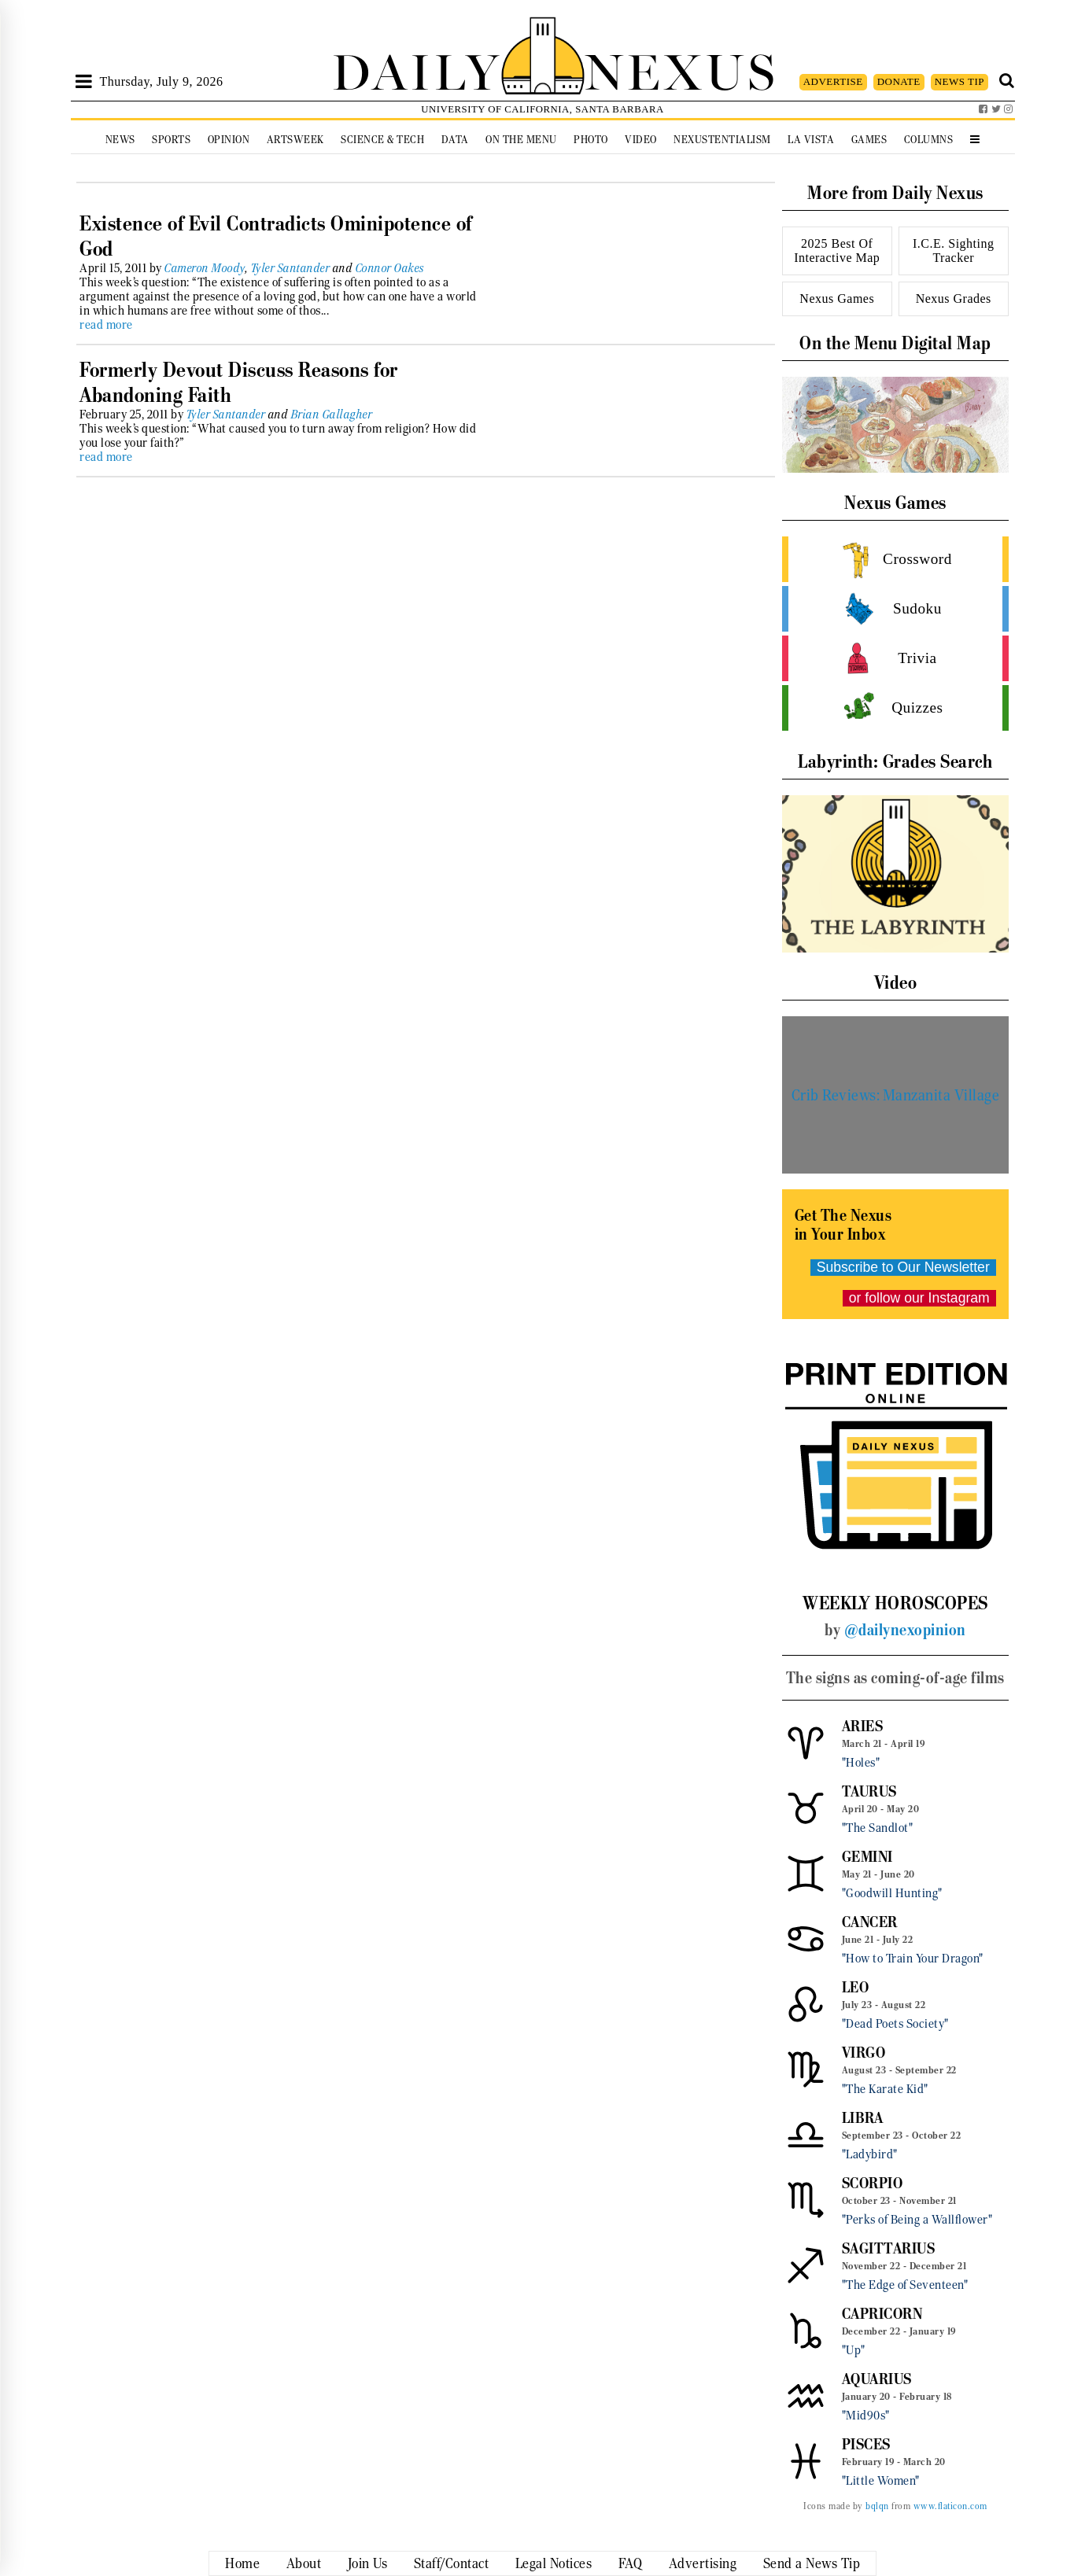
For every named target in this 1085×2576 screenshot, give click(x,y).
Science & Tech (382, 140)
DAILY (416, 68)
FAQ (630, 2563)
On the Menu (521, 140)
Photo (591, 140)
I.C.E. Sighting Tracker (954, 250)
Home (242, 2563)
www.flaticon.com (950, 2506)
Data (455, 140)
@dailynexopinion (905, 1629)
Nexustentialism (722, 140)
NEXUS (681, 68)
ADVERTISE (833, 81)
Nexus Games (836, 298)
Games (869, 140)
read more (106, 325)
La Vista (811, 140)
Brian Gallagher (332, 414)
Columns (929, 140)
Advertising (703, 2563)
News (120, 140)
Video (641, 140)
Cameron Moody (204, 268)
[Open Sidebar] (84, 81)
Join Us (368, 2563)
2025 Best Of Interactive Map (837, 250)
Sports (171, 140)
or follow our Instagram (919, 1298)
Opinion (229, 140)
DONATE (899, 81)
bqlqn (877, 2506)
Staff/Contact (451, 2563)
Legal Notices (553, 2563)
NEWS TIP (959, 81)
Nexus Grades (953, 298)
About (304, 2563)
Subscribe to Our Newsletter (903, 1267)
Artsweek (295, 140)
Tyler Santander (290, 268)
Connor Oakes (390, 268)
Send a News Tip (812, 2563)
